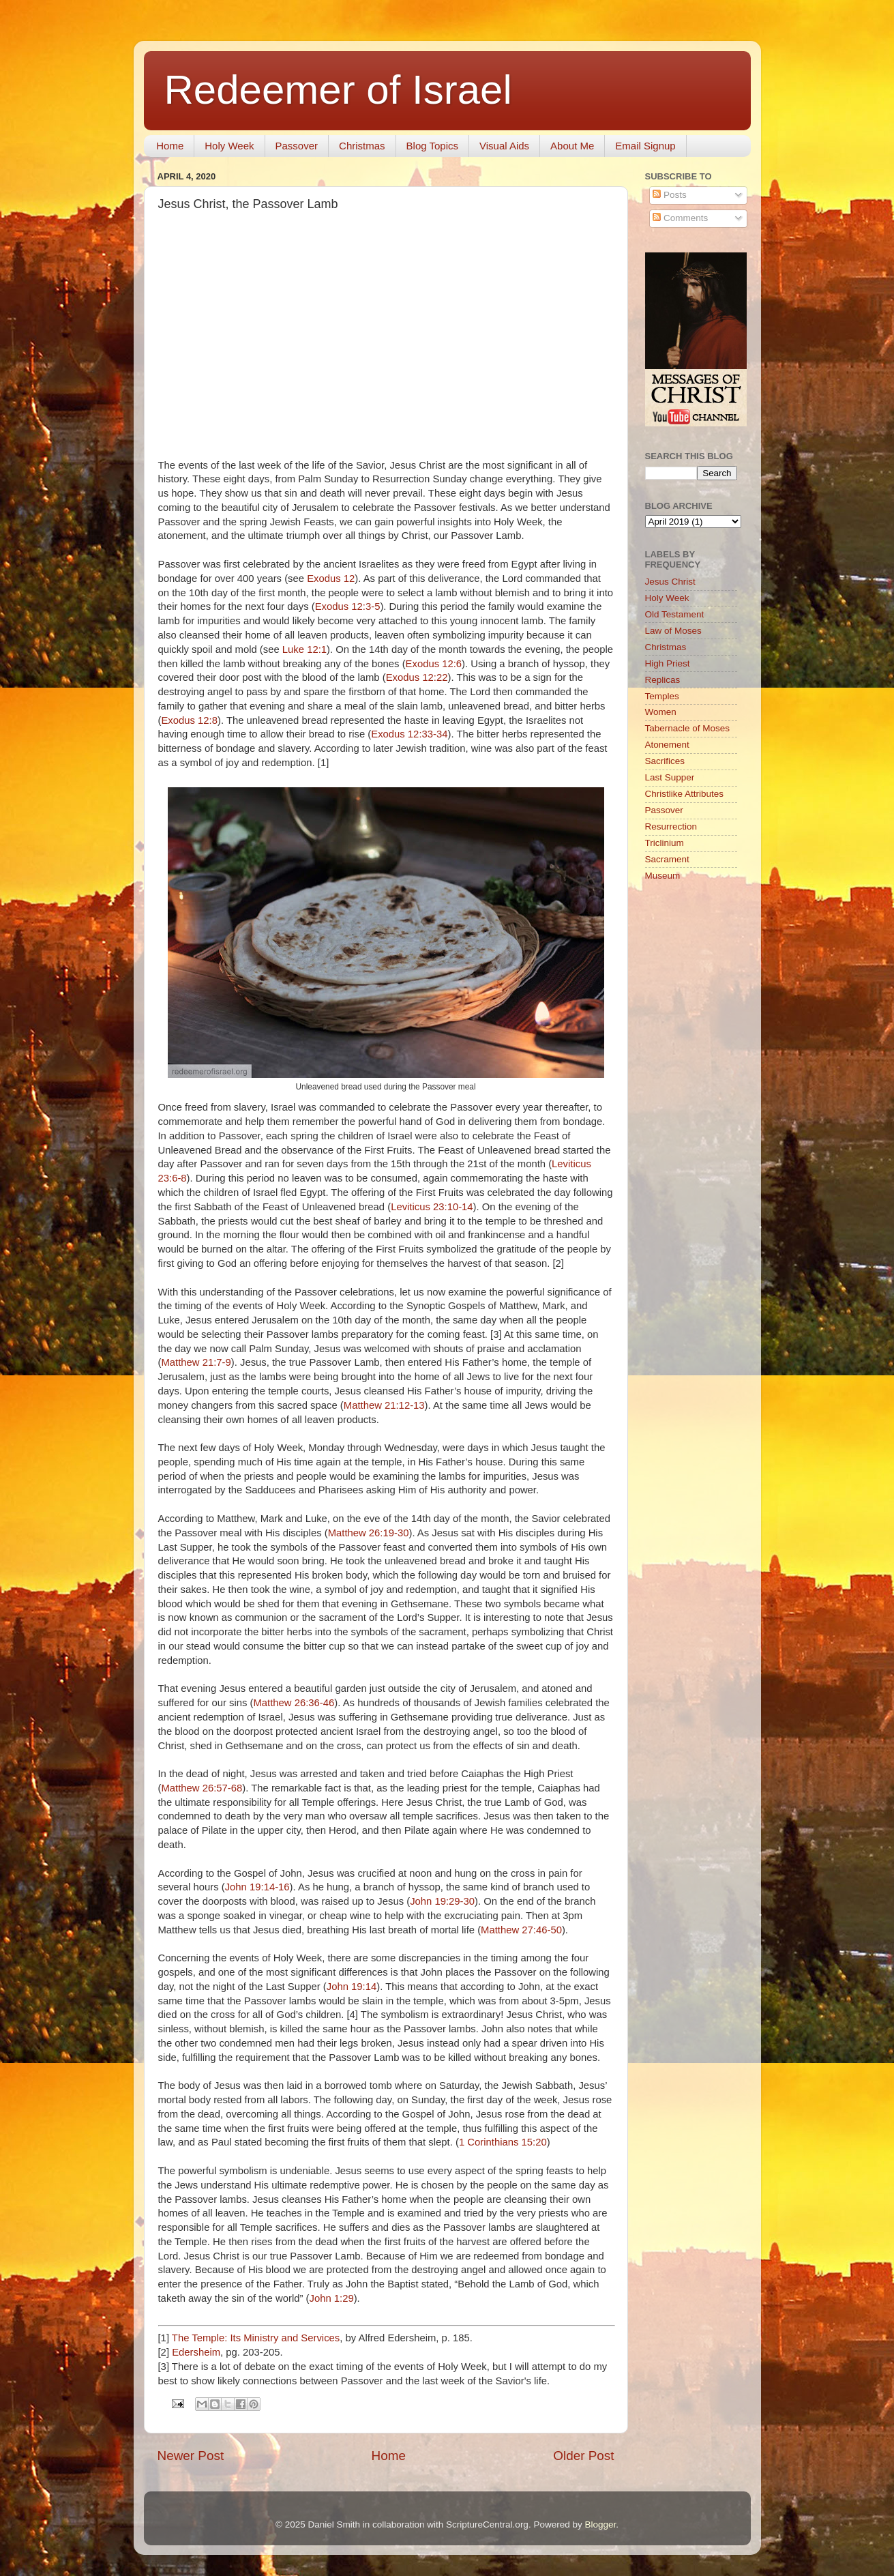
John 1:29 (331, 2298)
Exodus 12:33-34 (409, 734)
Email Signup (645, 145)
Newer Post (191, 2455)
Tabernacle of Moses (687, 728)
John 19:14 (351, 1986)
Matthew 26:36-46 (293, 1702)
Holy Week (229, 145)
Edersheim (196, 2352)
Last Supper (670, 777)
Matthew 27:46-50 (521, 1929)
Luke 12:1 (304, 649)
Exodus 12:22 (417, 677)
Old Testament (674, 614)
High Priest (667, 663)
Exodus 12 (331, 578)
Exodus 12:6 (434, 663)
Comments (680, 218)
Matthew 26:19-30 (368, 1532)
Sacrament (667, 859)
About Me (572, 145)
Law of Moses (673, 631)
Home (169, 145)
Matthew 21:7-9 (195, 1362)
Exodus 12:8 (189, 720)
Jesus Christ (670, 581)
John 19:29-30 (442, 1901)
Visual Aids (504, 145)
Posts (670, 195)
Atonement (667, 745)
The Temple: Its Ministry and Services (256, 2337)
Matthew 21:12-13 (384, 1405)
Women (660, 712)
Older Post (583, 2455)
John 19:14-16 (257, 1887)
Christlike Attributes (684, 794)
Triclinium (664, 843)
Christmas (362, 145)
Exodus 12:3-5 (348, 606)
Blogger (600, 2524)
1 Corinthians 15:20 (503, 2142)
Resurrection (671, 826)
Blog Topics (432, 145)
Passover (296, 145)
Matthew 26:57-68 (201, 1788)
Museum (663, 875)
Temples (662, 696)
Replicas (663, 680)
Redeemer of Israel (338, 90)
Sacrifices (665, 761)
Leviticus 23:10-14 (432, 1206)
